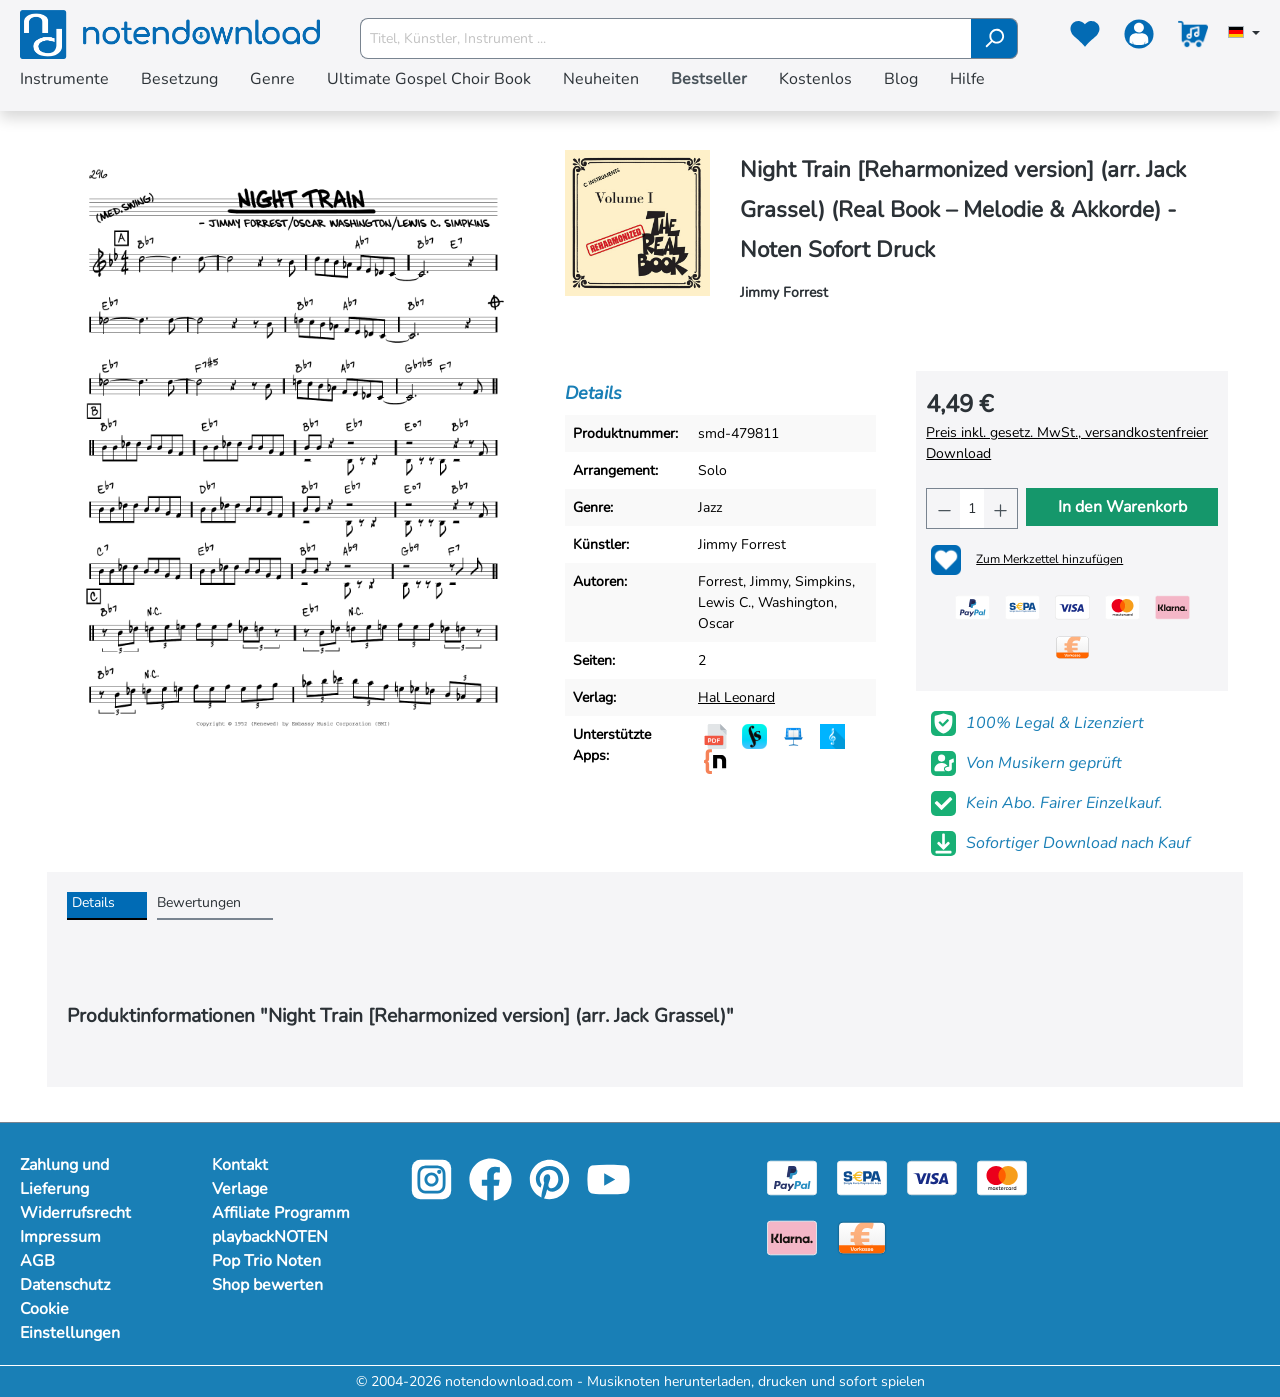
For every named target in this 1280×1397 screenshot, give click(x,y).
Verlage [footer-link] (240, 1189)
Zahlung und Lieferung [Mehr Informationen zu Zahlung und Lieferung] (64, 1177)
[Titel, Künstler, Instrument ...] (666, 38)
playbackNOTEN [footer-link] (270, 1237)
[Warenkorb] (1193, 38)
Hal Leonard (736, 697)
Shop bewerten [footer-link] (267, 1285)
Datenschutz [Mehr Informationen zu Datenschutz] (65, 1285)
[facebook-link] (492, 1193)
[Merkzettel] (1085, 38)
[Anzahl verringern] (943, 508)
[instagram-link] (433, 1193)
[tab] (107, 906)
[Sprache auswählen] (1244, 34)
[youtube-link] (608, 1193)
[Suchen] (994, 38)
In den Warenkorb (1122, 507)
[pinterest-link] (551, 1193)
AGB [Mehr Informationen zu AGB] (37, 1261)
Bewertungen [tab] (199, 902)
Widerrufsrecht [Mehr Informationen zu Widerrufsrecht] (75, 1213)
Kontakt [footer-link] (240, 1165)
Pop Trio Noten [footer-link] (266, 1261)
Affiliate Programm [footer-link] (281, 1213)
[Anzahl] (972, 508)
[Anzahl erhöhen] (1000, 508)
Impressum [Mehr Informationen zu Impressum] (60, 1237)
